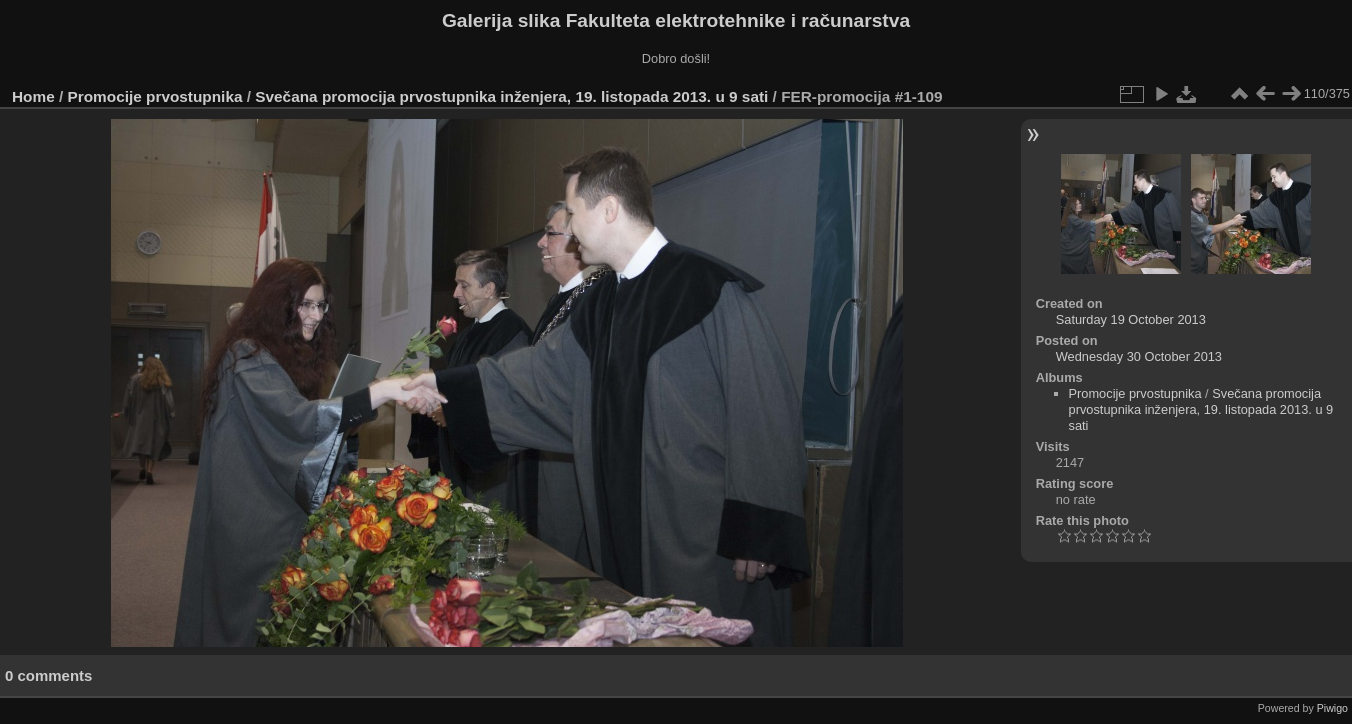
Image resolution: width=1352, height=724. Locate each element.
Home (33, 96)
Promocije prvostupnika (155, 96)
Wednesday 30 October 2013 (1139, 356)
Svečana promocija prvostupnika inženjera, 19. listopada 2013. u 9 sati (511, 96)
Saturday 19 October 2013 (1131, 319)
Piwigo (1332, 708)
